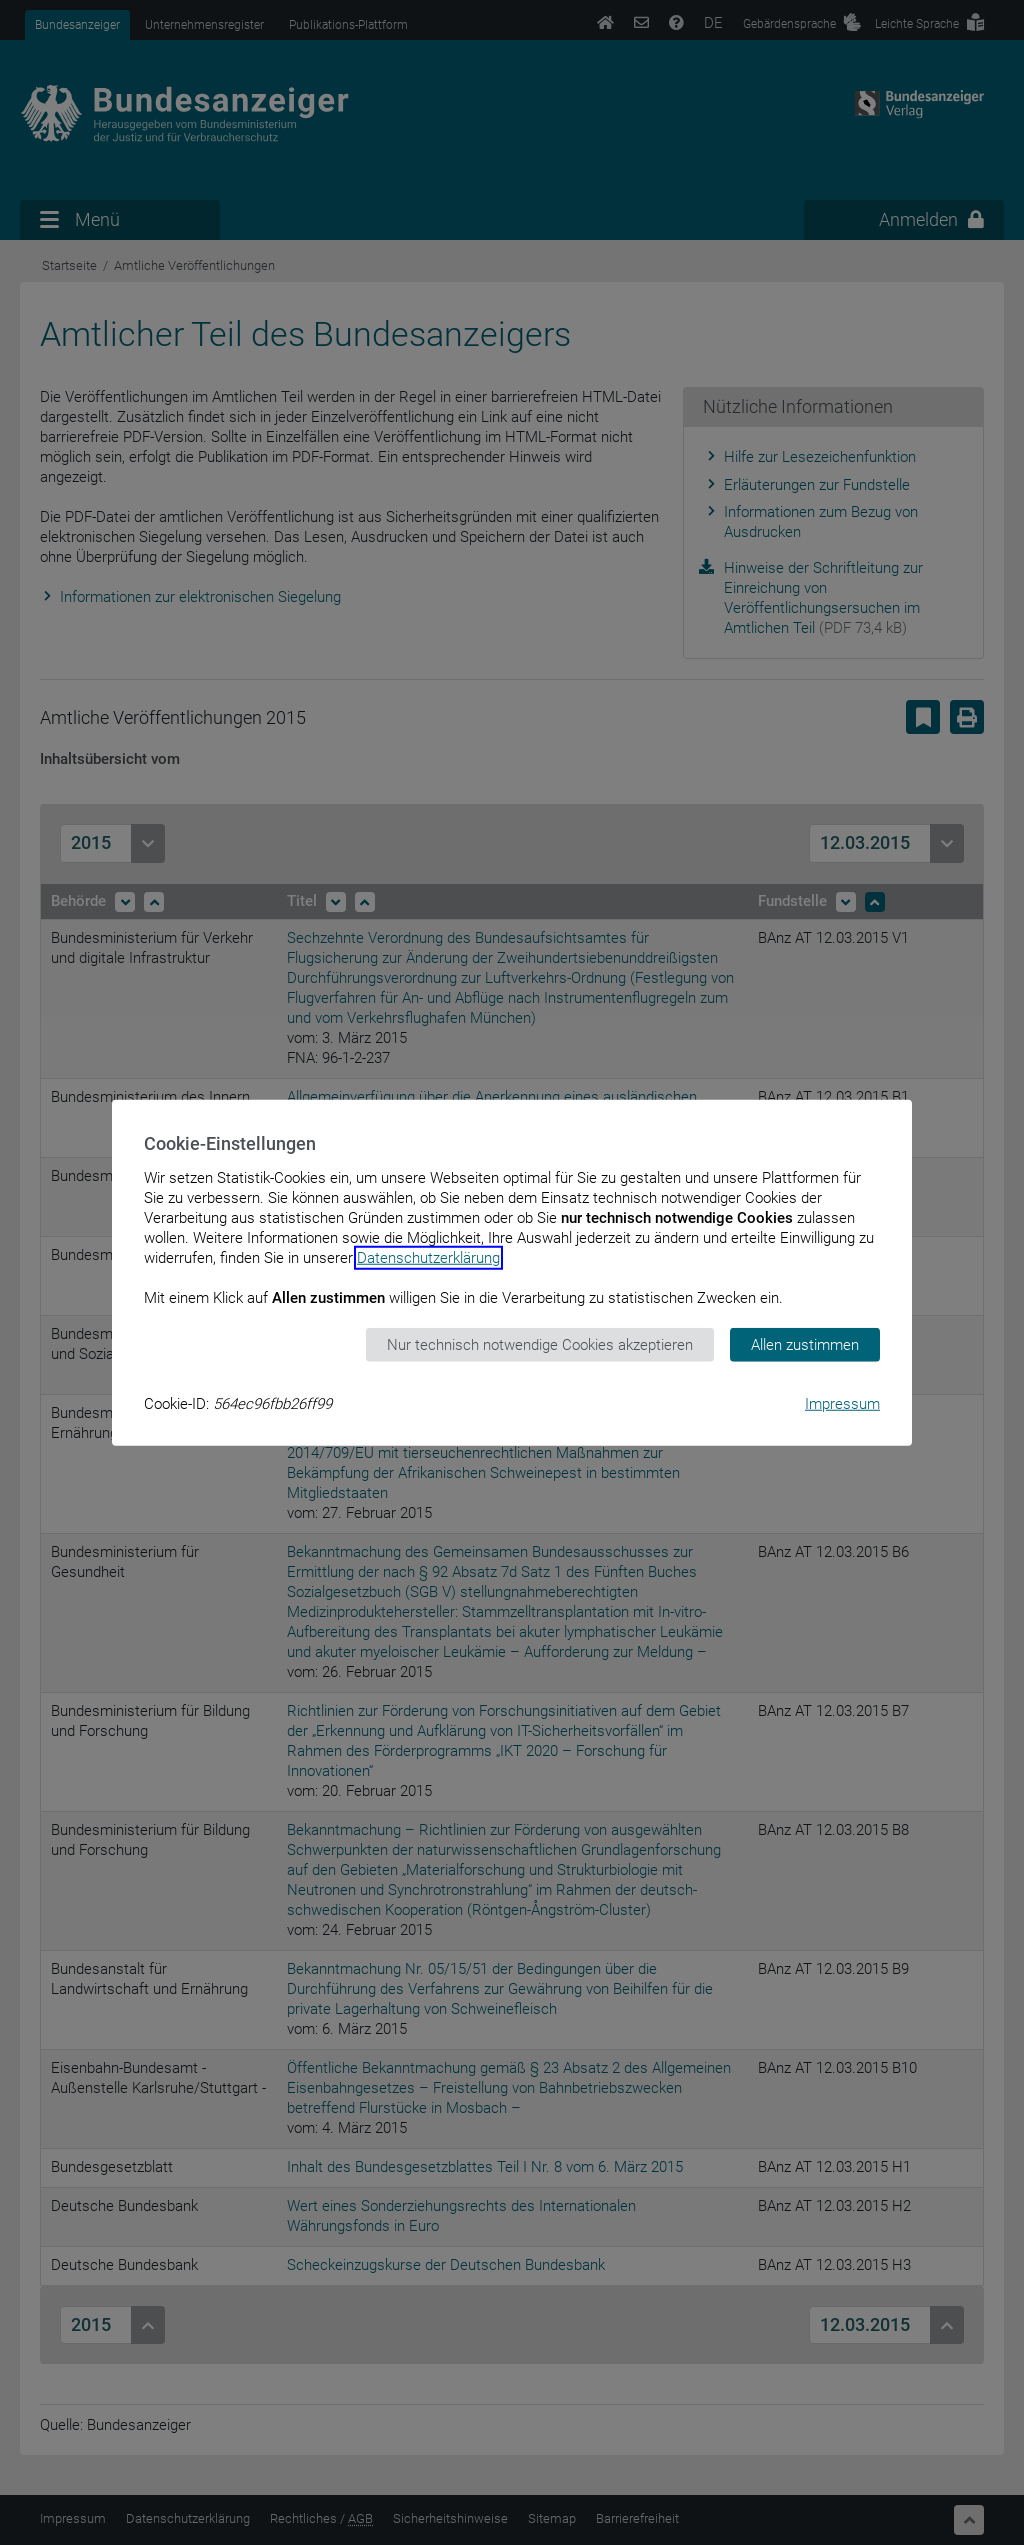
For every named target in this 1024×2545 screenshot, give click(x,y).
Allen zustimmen (805, 1344)
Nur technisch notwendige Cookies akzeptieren (540, 1344)
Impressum (842, 1404)
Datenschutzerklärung (428, 1257)
